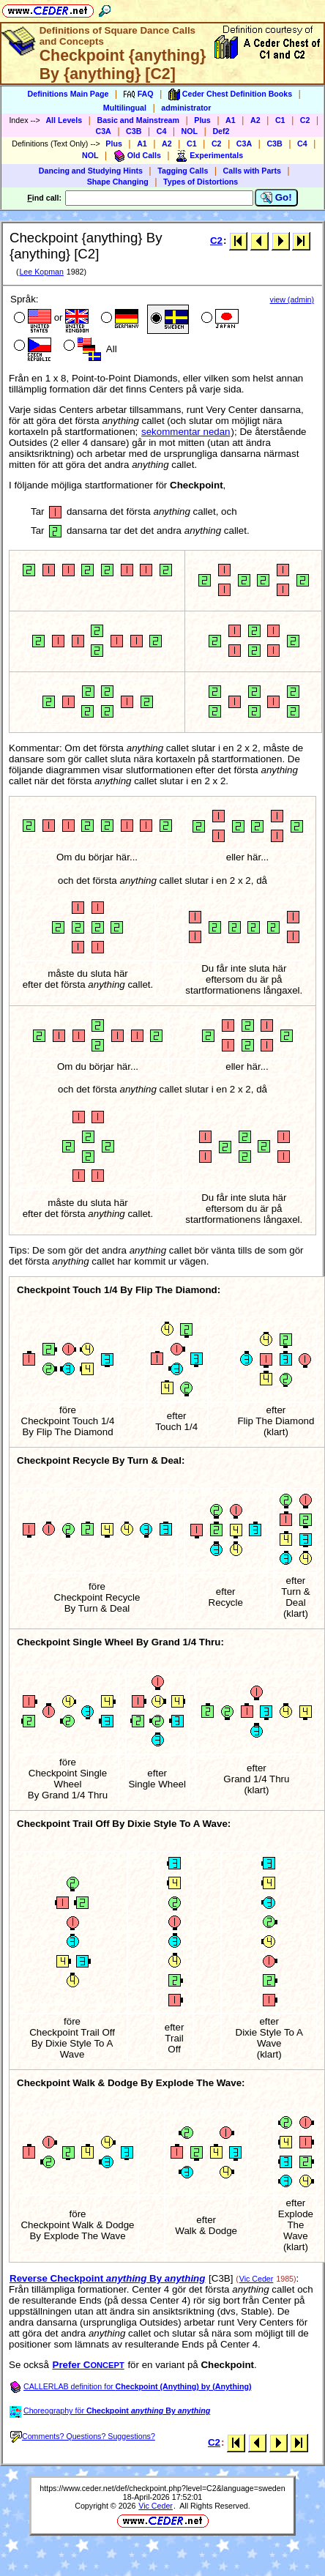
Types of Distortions (200, 181)
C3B (133, 131)
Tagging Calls (182, 170)
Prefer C (88, 2364)
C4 (162, 131)
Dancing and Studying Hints (91, 170)
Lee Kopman (41, 271)
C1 (280, 120)
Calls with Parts (252, 170)
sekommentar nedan (186, 431)
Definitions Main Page (68, 93)
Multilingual (124, 107)
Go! (276, 198)
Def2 (220, 131)
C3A (103, 131)
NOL (190, 131)
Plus (202, 120)
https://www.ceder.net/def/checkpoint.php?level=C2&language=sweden (162, 2488)
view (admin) (292, 299)
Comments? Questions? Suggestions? (82, 2436)
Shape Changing (118, 181)
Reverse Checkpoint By (107, 2278)
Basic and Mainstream (138, 120)
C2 (305, 120)
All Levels (63, 120)
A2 (255, 120)
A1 (230, 120)
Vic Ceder (256, 2278)
